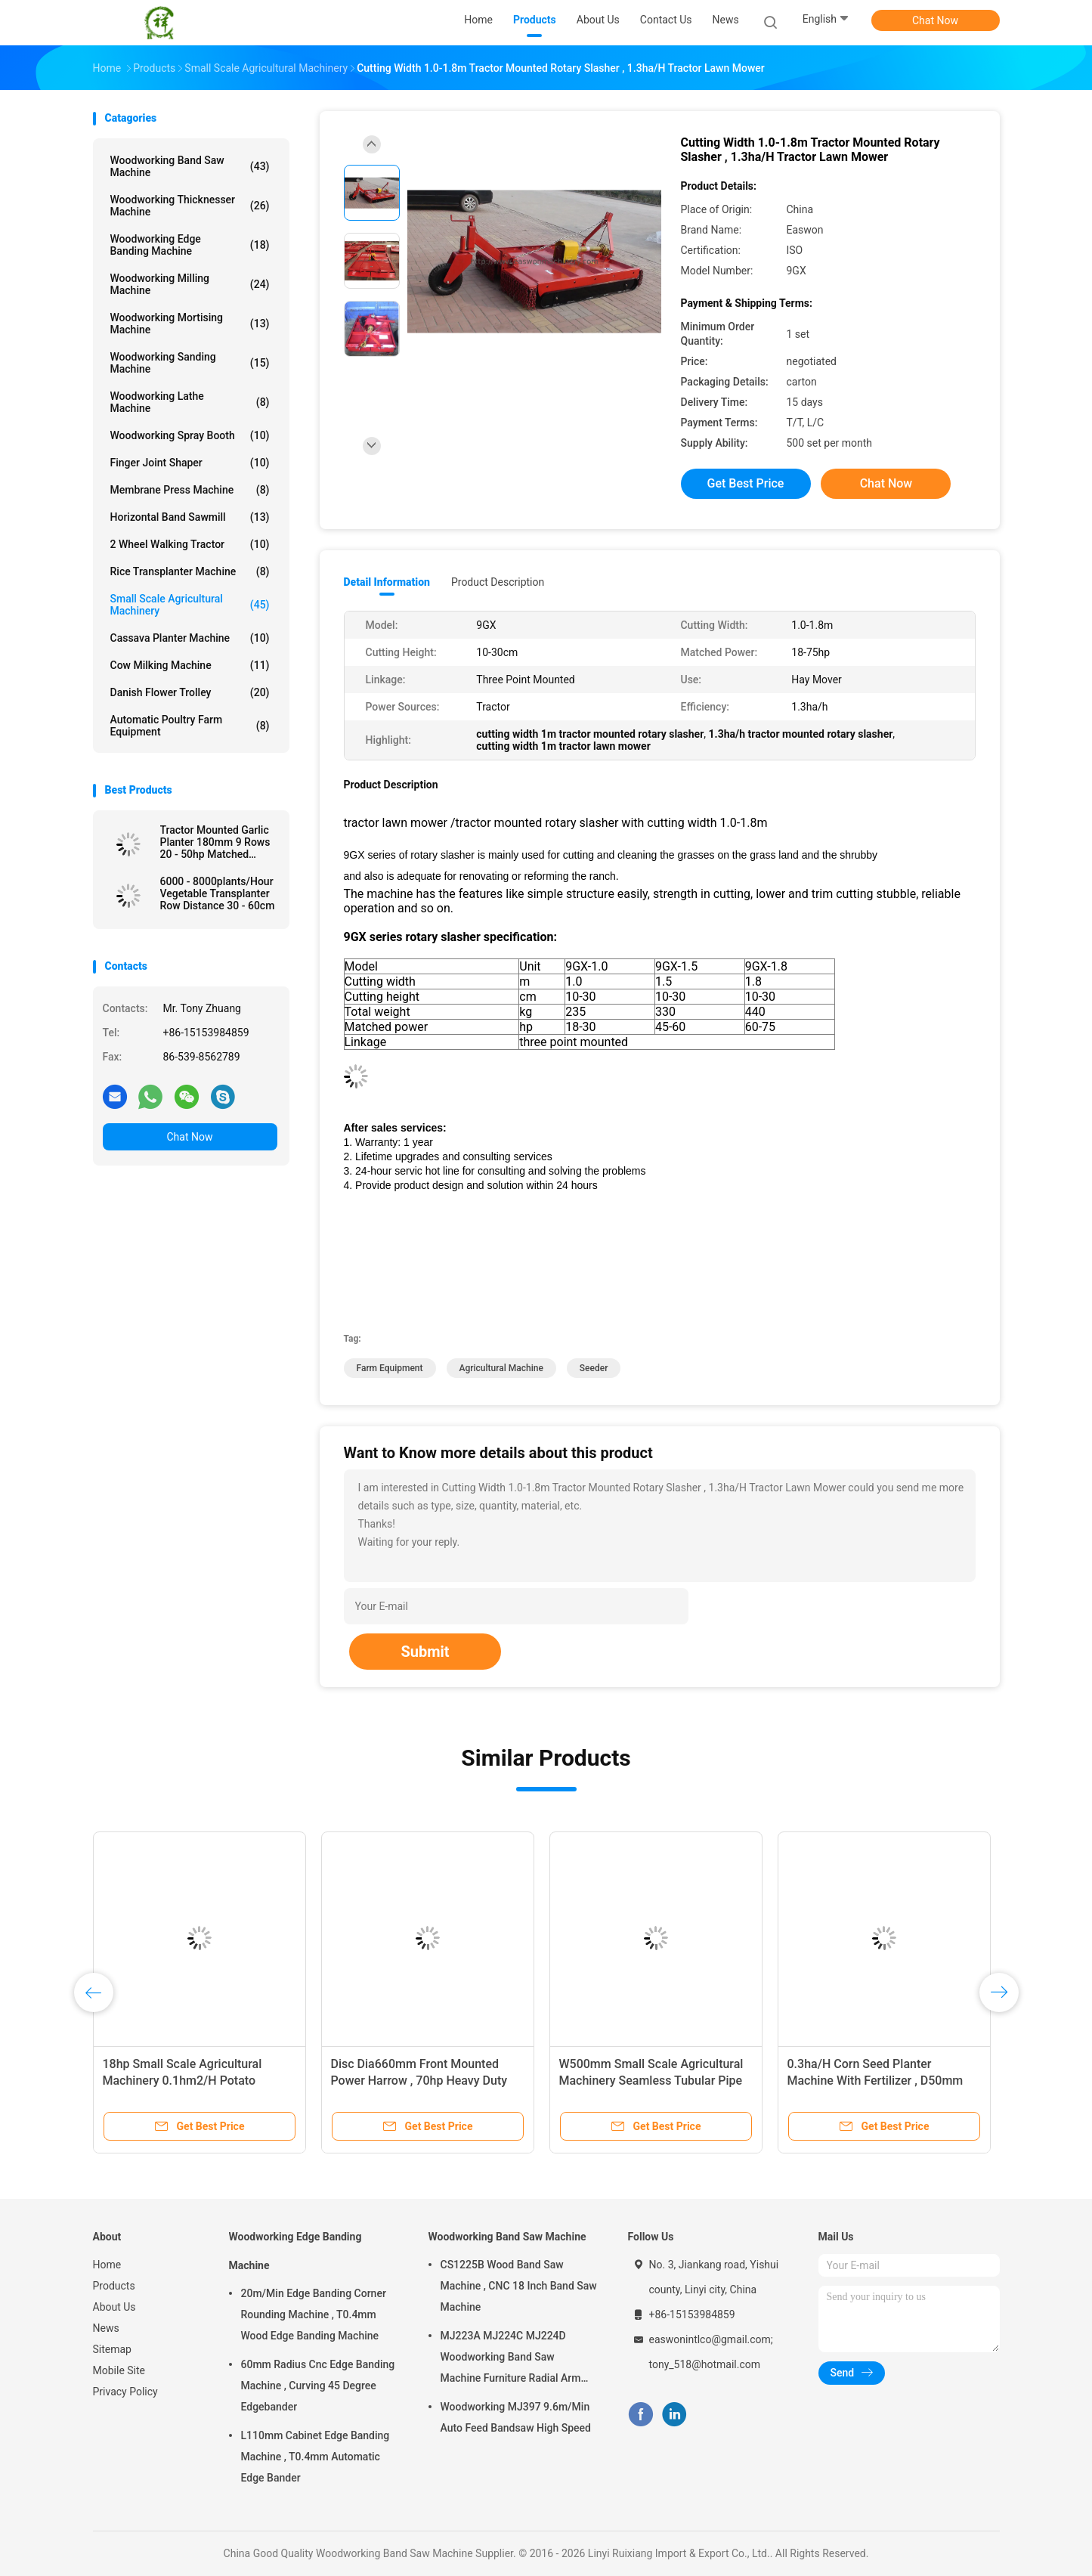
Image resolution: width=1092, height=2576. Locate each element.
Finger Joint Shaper (190, 462)
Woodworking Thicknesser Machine (190, 206)
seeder (594, 1368)
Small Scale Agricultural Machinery (190, 605)
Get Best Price (745, 483)
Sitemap (112, 2349)
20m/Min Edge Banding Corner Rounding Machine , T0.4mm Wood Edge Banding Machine (313, 2314)
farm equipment (390, 1368)
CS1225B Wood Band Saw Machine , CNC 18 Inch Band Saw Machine (519, 2286)
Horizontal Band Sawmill (190, 517)
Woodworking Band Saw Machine (190, 166)
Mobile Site (119, 2370)
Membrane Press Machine (190, 489)
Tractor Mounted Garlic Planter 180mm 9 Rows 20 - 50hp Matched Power (215, 842)
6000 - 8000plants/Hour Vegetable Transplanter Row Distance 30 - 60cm (217, 893)
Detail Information (387, 582)
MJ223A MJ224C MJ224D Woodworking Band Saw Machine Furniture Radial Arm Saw (511, 2359)
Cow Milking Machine (190, 665)
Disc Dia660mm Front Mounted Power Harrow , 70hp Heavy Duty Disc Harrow (419, 2080)
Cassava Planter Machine (190, 638)
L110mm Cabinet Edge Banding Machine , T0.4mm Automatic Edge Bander (315, 2456)
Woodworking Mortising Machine (190, 323)
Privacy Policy (125, 2392)
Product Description (497, 582)
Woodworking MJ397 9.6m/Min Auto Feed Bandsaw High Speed (516, 2417)
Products (114, 2286)
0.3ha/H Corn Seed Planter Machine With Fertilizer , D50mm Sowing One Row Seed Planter (875, 2080)
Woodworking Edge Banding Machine (190, 245)
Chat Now (935, 20)
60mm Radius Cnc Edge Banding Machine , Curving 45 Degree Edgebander (318, 2385)
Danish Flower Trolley (190, 692)
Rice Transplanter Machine (190, 571)
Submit (425, 1652)
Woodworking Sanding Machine (190, 363)
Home (107, 2265)
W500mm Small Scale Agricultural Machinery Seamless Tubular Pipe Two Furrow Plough (651, 2080)
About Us (114, 2307)
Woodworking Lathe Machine (190, 402)
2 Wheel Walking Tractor (190, 544)
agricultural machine (501, 1368)
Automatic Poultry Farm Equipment (190, 726)
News (106, 2328)
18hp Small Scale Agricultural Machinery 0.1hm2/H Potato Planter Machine (182, 2080)
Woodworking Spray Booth (190, 435)
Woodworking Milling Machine (190, 284)
